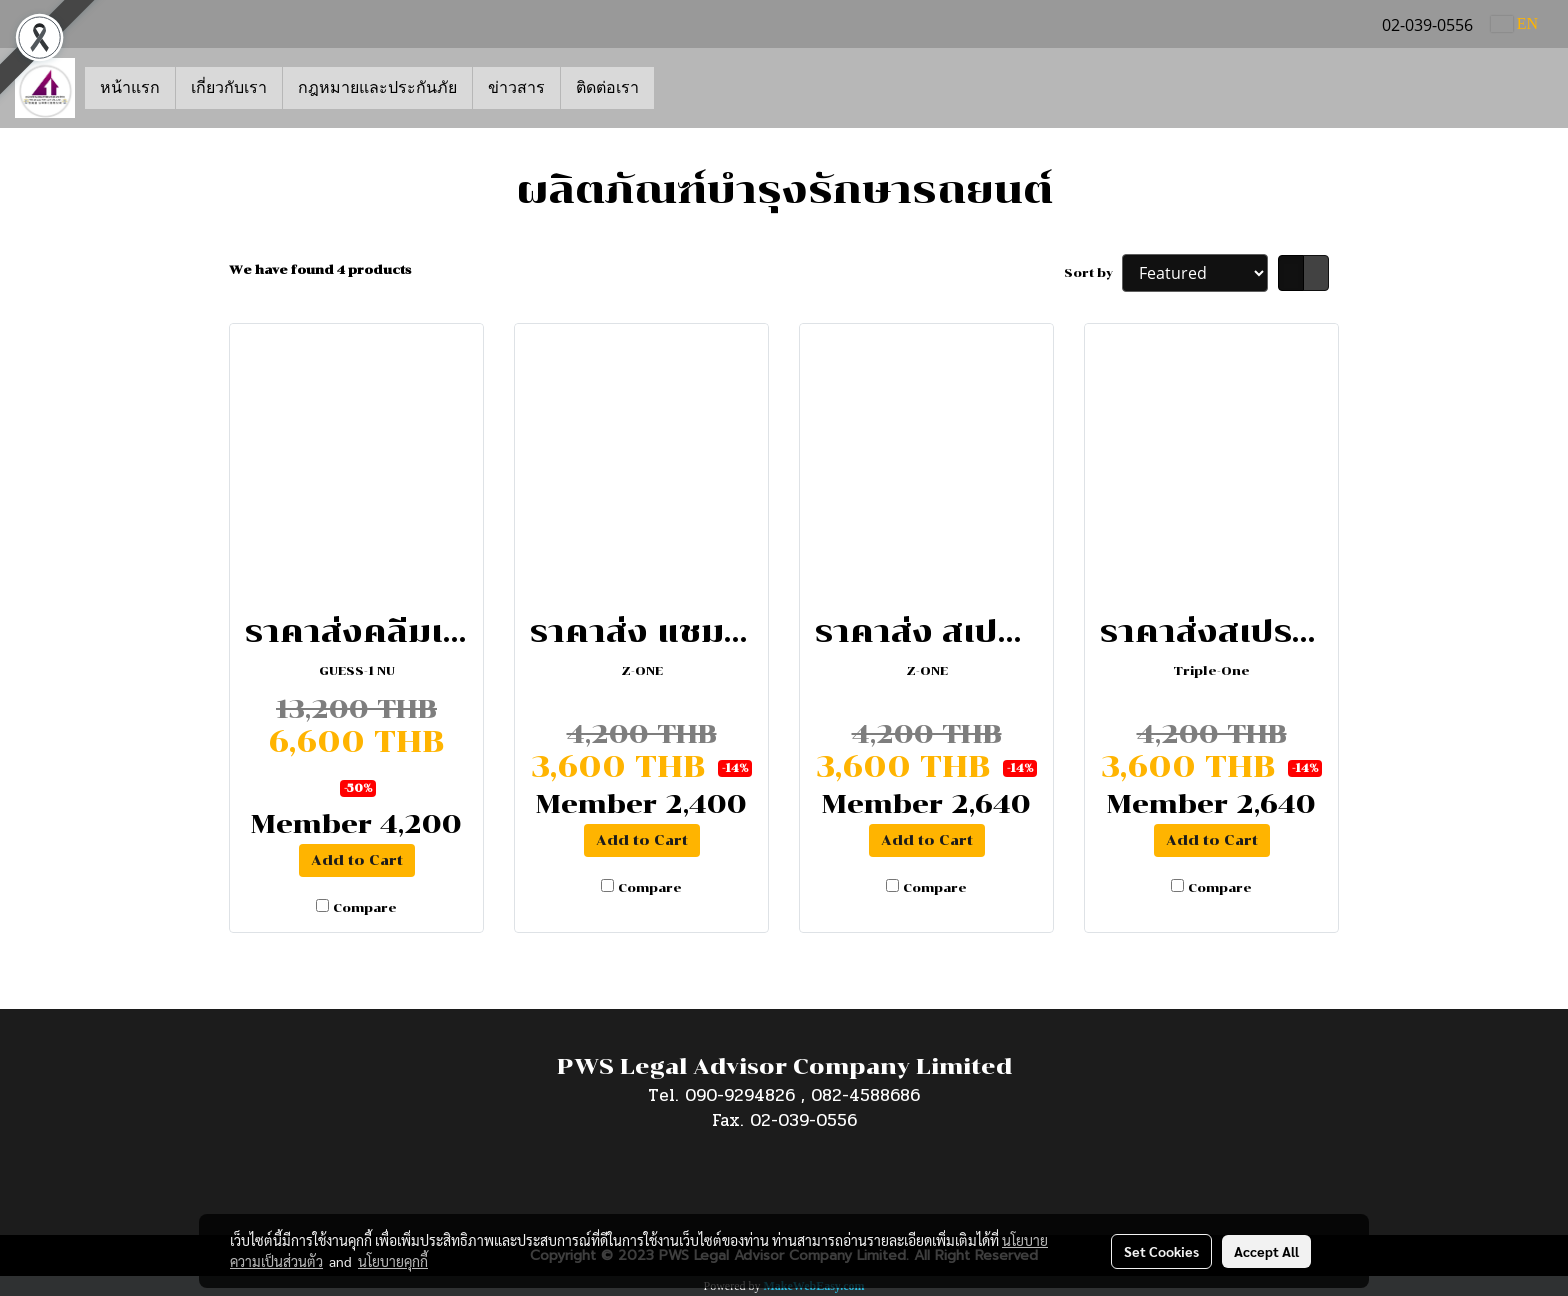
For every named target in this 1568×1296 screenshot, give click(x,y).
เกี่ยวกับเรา (229, 88)
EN (1514, 23)
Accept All (1266, 1251)
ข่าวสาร (516, 88)
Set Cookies (1161, 1251)
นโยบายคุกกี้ (393, 1261)
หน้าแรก (130, 88)
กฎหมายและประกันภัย (377, 88)
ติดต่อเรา (607, 88)
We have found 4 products (320, 270)
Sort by (1093, 273)
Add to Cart (357, 860)
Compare (365, 908)
